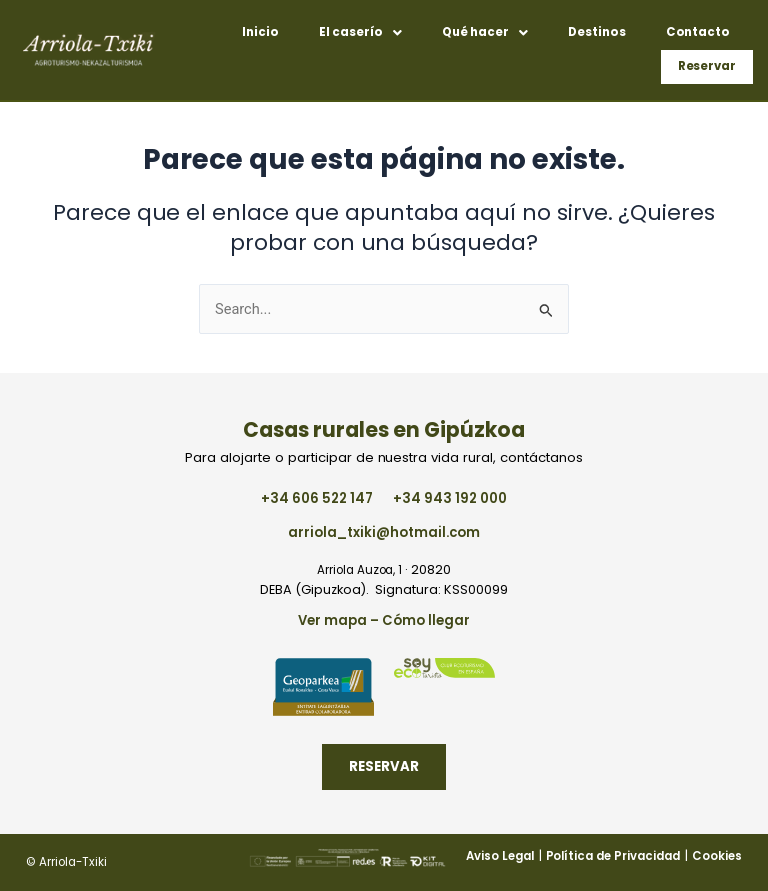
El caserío (360, 32)
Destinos (597, 32)
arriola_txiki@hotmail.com (383, 532)
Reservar (707, 66)
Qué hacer (485, 32)
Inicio (260, 32)
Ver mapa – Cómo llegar (383, 620)
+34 (317, 498)
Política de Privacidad (613, 856)
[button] (360, 33)
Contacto (698, 32)
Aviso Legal (500, 856)
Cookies (717, 856)
